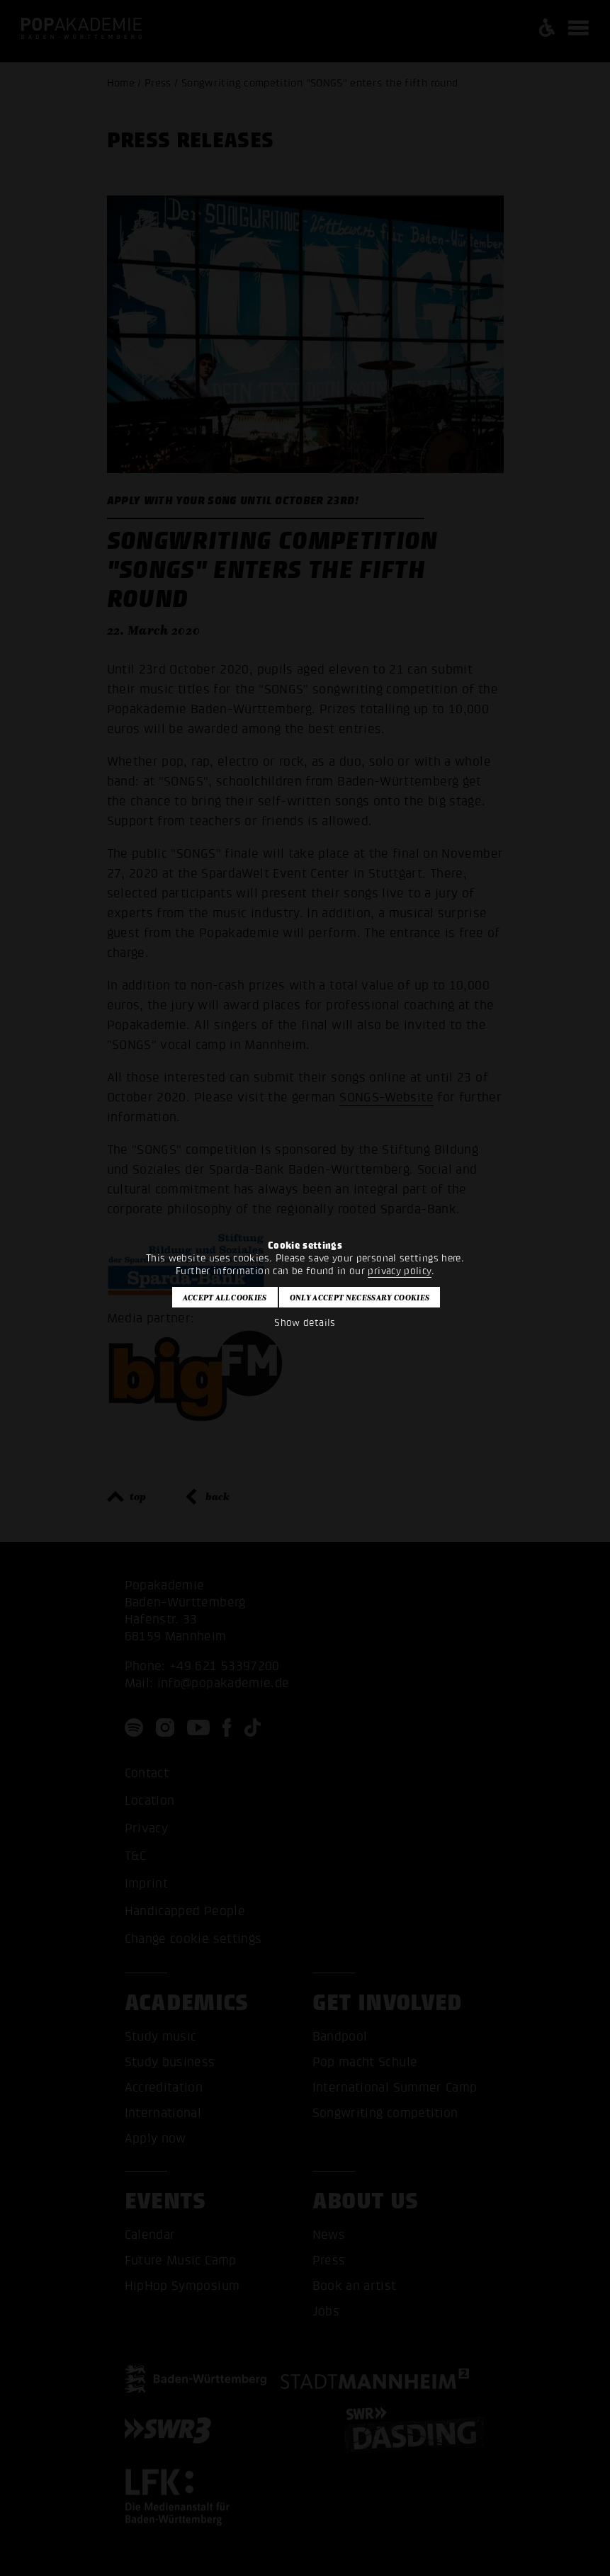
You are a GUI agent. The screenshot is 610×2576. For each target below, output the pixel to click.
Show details (304, 1323)
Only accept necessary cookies (359, 1298)
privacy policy (399, 1271)
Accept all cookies (225, 1298)
